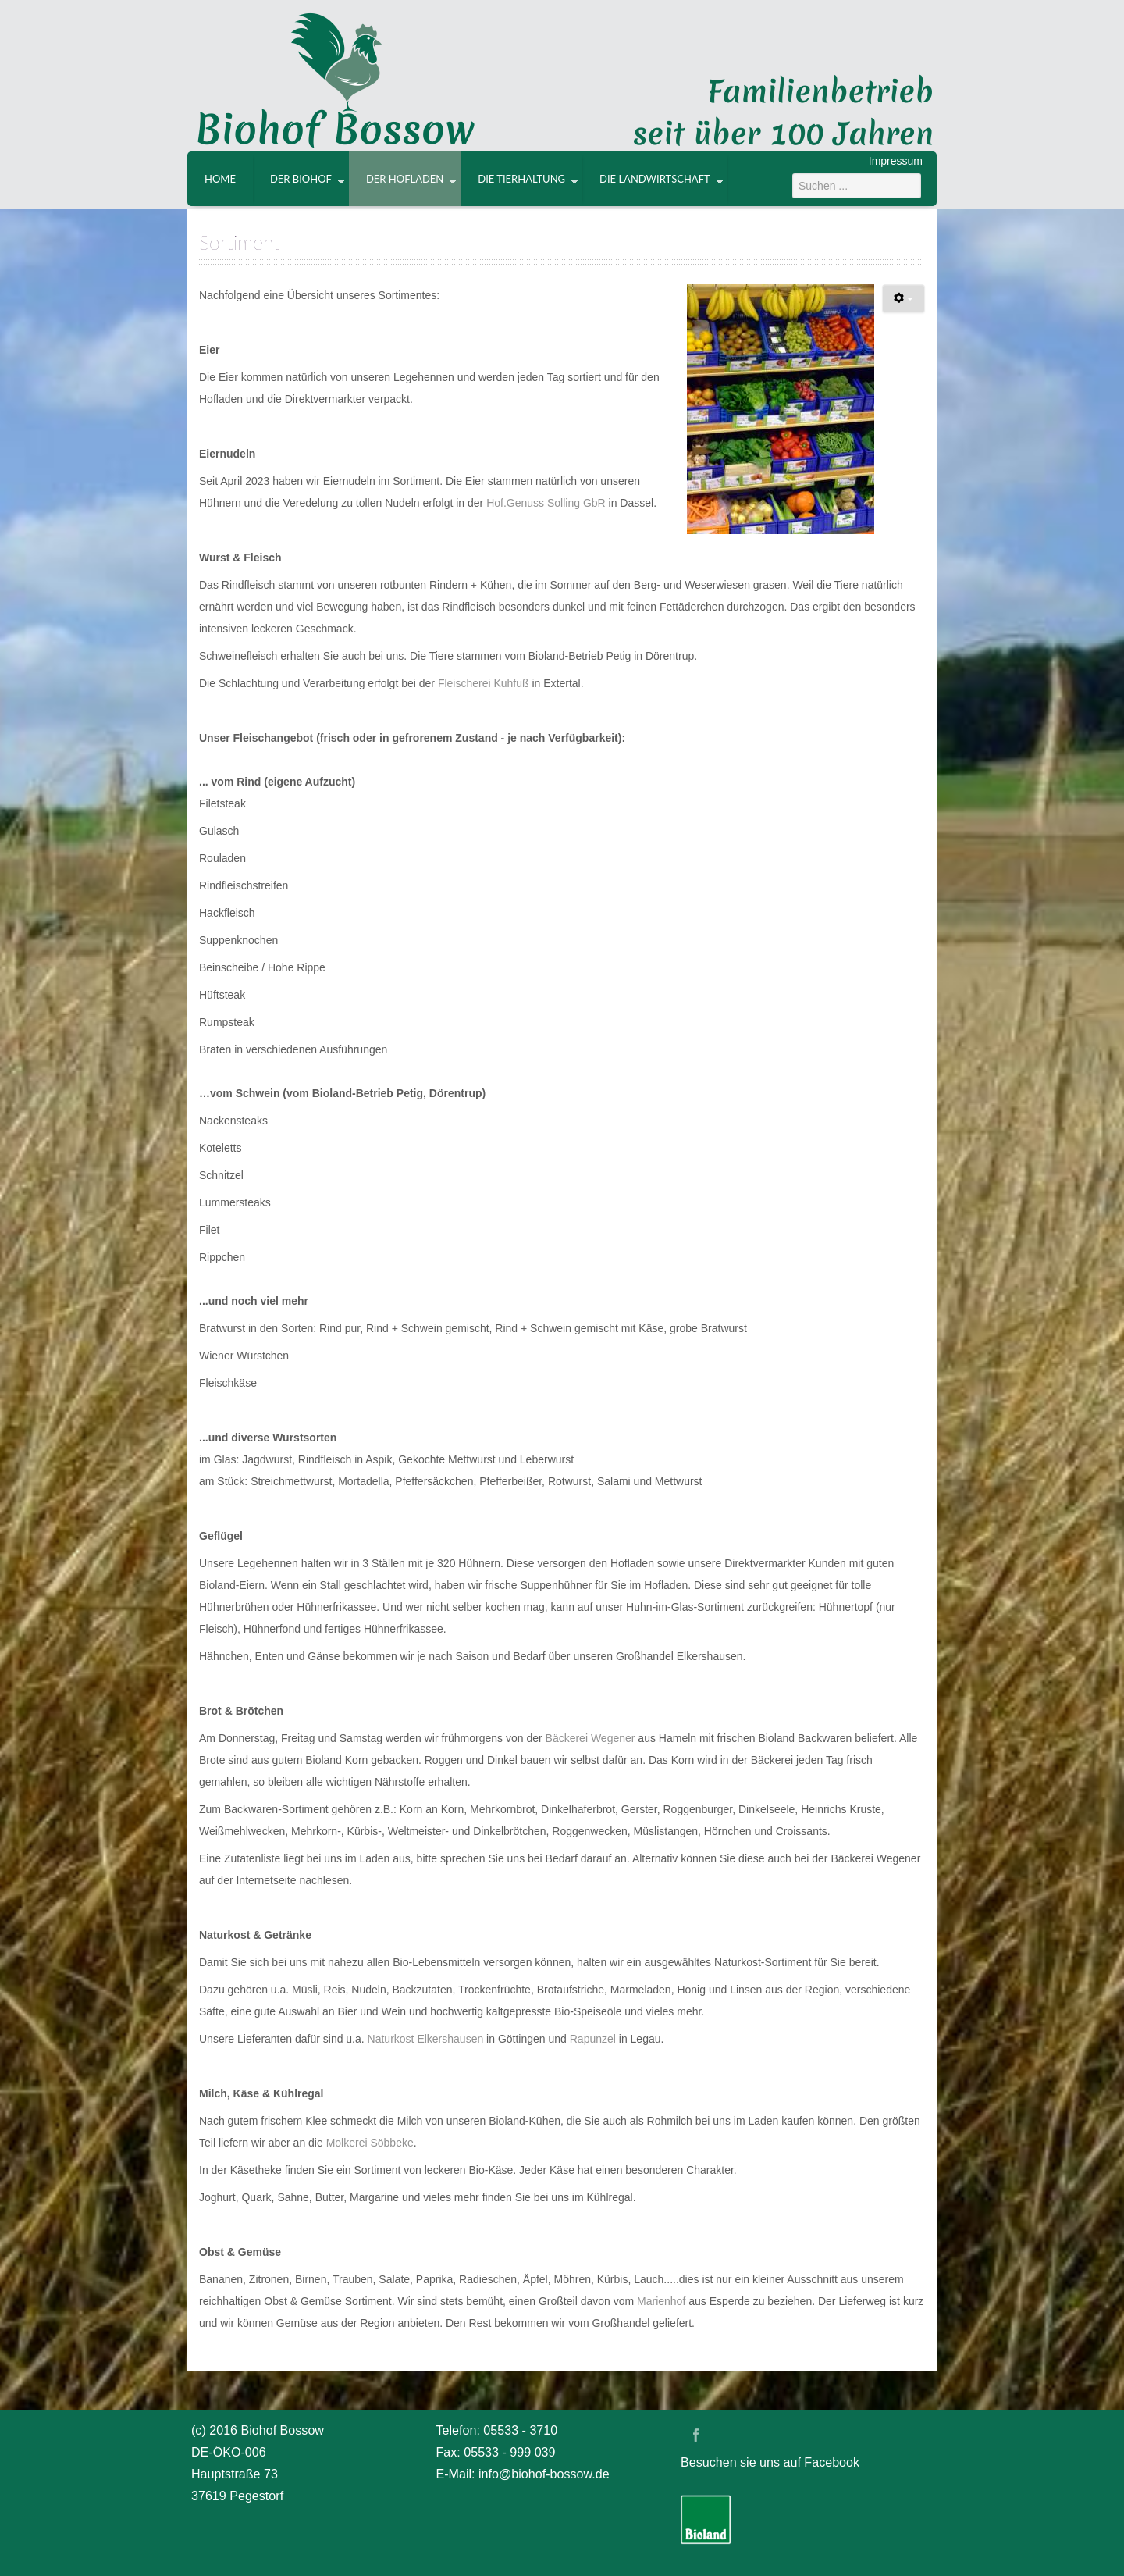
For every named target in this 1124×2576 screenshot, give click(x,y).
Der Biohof (301, 179)
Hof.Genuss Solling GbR (546, 503)
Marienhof (662, 2301)
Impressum (896, 161)
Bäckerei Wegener (592, 1738)
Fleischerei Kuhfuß (483, 683)
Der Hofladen (404, 179)
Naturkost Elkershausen (427, 2039)
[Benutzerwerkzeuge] (903, 298)
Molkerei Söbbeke (370, 2142)
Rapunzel (593, 2039)
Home (220, 179)
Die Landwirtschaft (654, 179)
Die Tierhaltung (521, 179)
